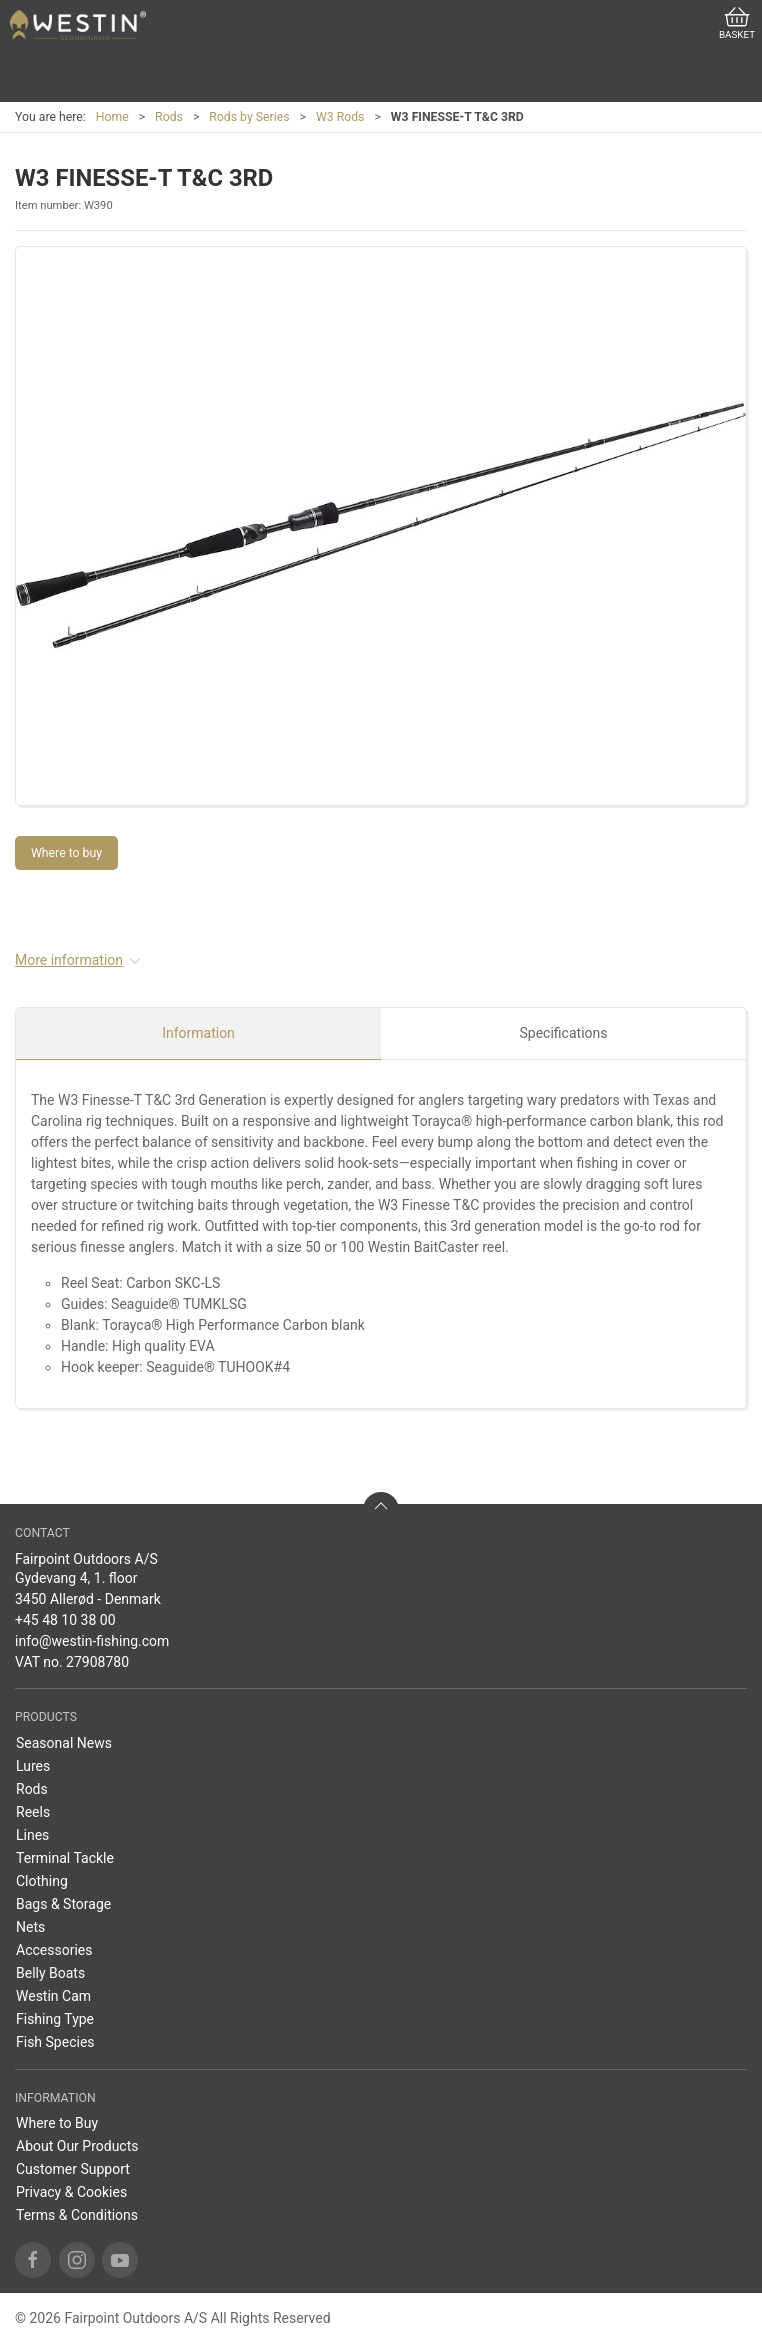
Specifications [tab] (564, 1033)
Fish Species (55, 2042)
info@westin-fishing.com (92, 1641)
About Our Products (77, 2146)
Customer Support (73, 2169)
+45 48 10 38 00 (65, 1620)
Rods (169, 117)
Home (112, 117)
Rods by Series (249, 117)
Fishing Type (55, 2019)
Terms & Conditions (77, 2215)
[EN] (78, 25)
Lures (33, 1766)
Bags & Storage (63, 1904)
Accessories (54, 1950)
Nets (30, 1927)
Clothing (42, 1881)
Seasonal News (64, 1743)
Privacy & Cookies (71, 2192)
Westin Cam (53, 1996)
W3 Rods (340, 117)
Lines (32, 1835)
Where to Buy (57, 2123)
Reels (33, 1812)
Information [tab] (198, 1033)
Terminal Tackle (65, 1858)
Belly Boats (50, 1973)
